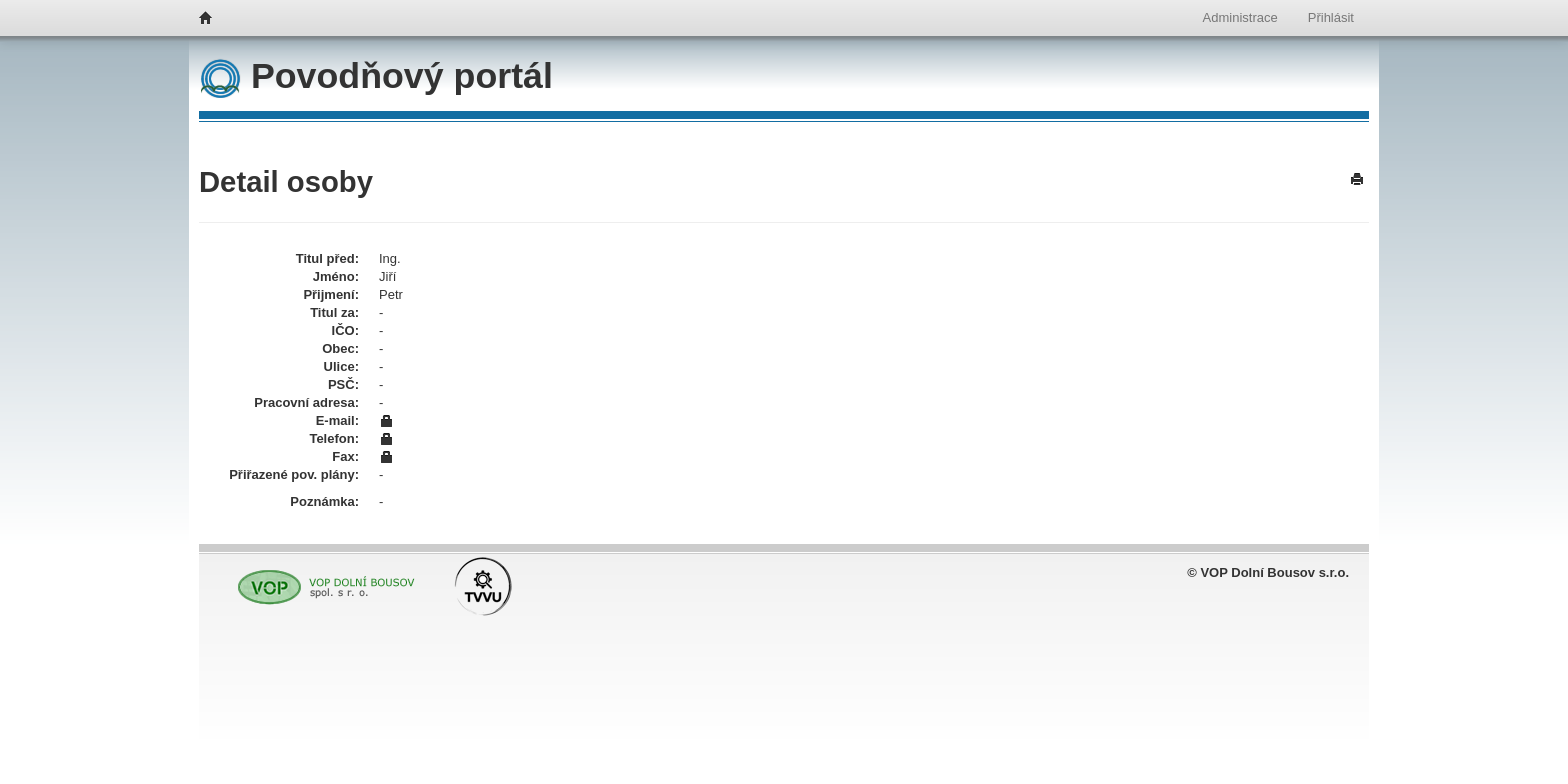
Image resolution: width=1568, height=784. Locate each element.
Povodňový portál (377, 76)
